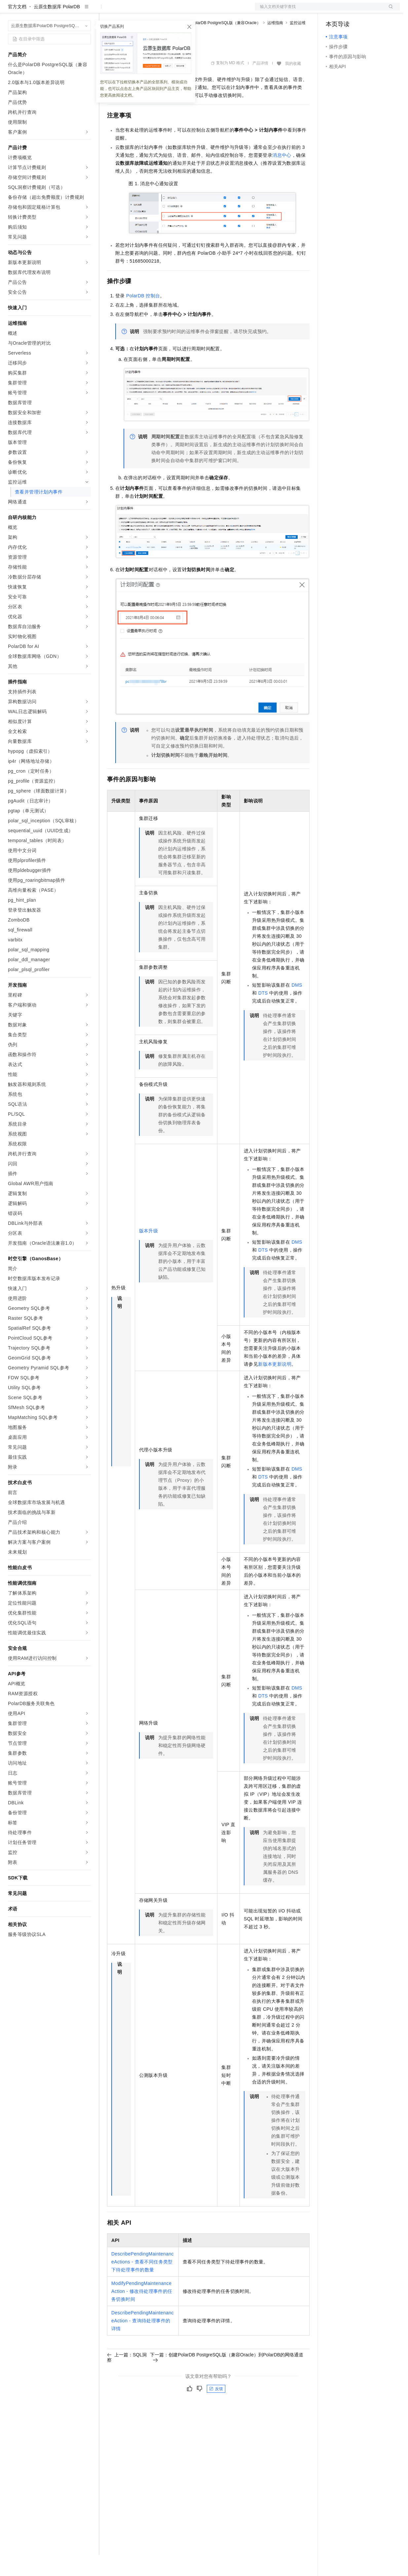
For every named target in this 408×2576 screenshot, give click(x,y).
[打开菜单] (10, 10)
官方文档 (17, 27)
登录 (389, 10)
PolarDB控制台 (143, 317)
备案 (333, 10)
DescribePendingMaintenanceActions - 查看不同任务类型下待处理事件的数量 (142, 2283)
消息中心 (281, 176)
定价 (142, 10)
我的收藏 (293, 84)
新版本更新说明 (274, 1385)
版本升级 (148, 1252)
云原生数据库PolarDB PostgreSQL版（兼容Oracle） (214, 44)
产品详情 (260, 84)
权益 (126, 10)
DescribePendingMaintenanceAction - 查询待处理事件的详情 (142, 2341)
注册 (365, 10)
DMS (296, 1006)
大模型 (68, 10)
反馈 (216, 2410)
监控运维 (298, 44)
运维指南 (275, 44)
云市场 (161, 10)
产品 (86, 10)
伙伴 (179, 10)
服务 (195, 10)
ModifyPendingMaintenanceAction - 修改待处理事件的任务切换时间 (141, 2312)
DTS (263, 1014)
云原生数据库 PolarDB (57, 27)
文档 (319, 10)
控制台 (349, 10)
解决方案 (106, 10)
